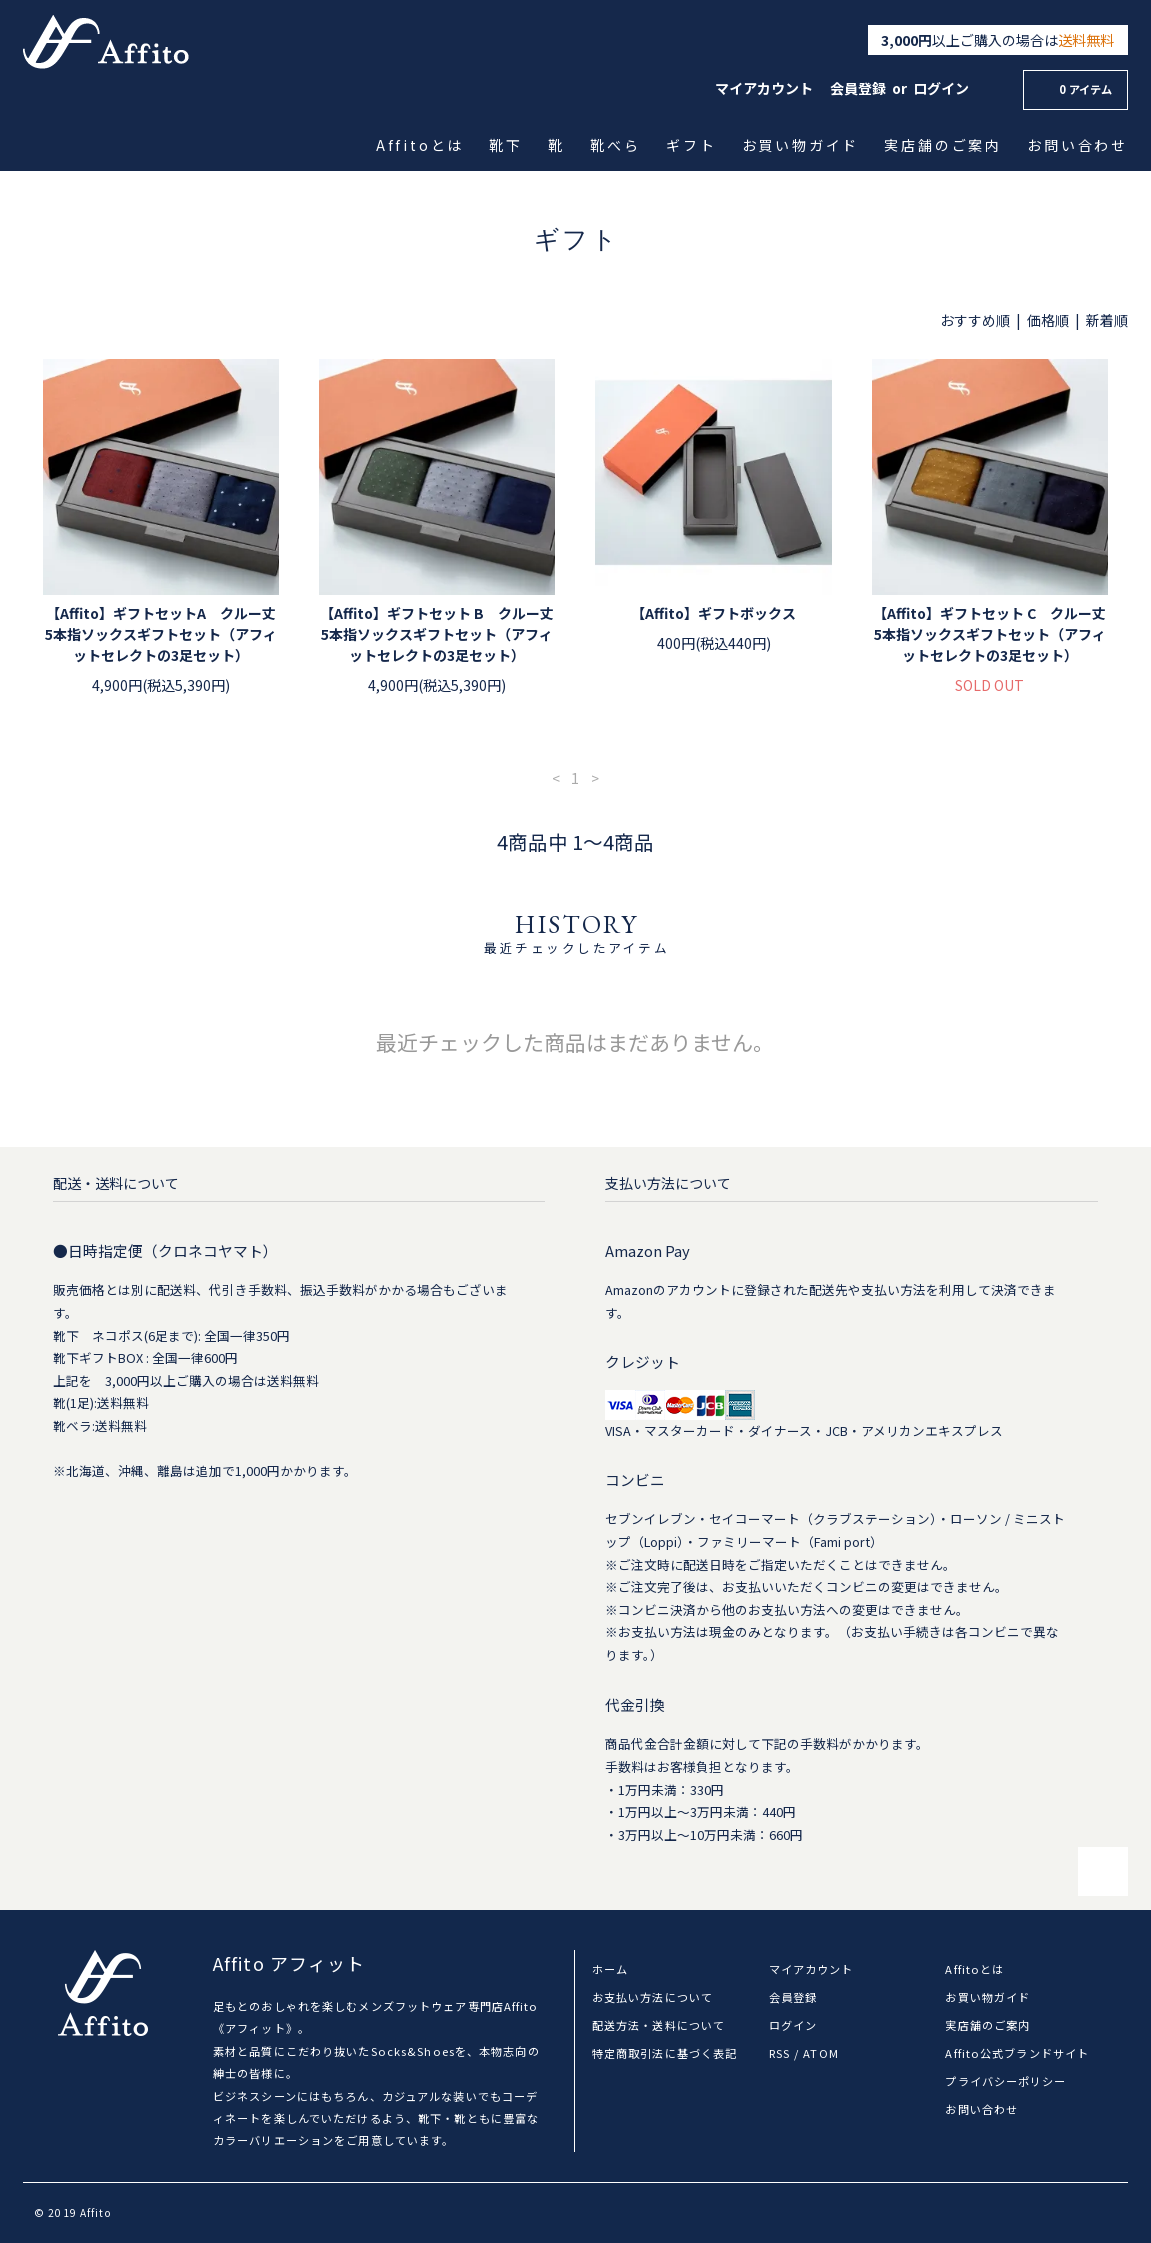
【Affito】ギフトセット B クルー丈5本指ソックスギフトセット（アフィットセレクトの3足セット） (437, 634)
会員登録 (858, 88)
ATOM (820, 2053)
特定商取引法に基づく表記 (664, 2053)
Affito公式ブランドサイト (1017, 2053)
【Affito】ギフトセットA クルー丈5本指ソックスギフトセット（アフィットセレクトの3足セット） (161, 634)
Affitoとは (422, 145)
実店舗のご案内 (944, 145)
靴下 (507, 145)
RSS (779, 2053)
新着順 (1107, 320)
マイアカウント (764, 88)
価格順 (1048, 320)
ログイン (941, 88)
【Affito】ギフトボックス (713, 613)
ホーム (610, 1969)
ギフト (693, 145)
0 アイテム (1073, 89)
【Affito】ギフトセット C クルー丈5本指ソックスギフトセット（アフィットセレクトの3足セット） (989, 634)
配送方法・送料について (658, 2025)
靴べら (617, 145)
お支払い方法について (652, 1997)
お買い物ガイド (801, 145)
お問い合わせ (1079, 145)
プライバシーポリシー (1005, 2081)
